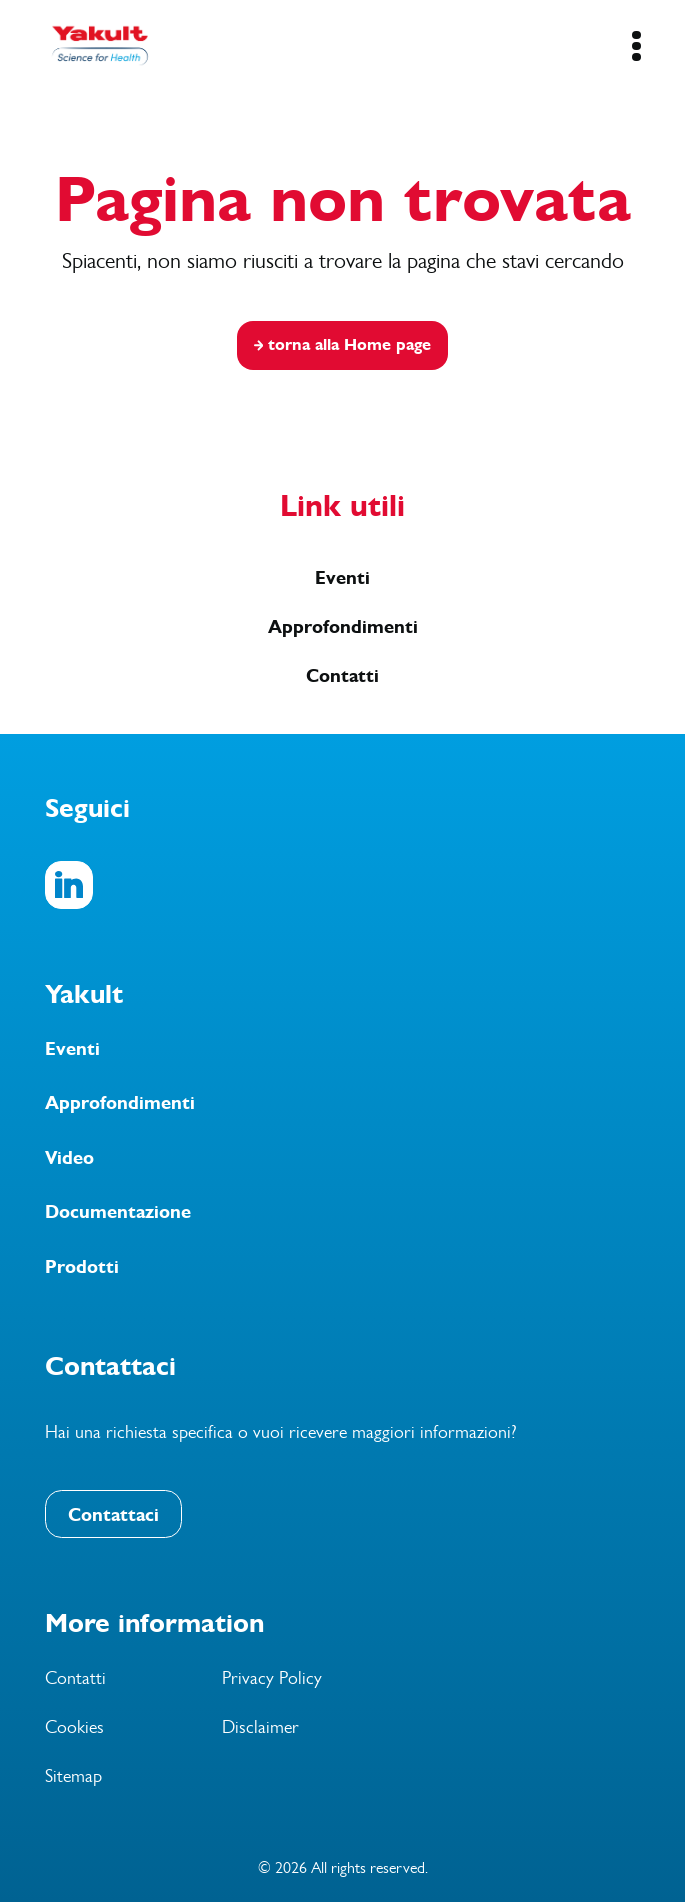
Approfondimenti (343, 627)
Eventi (342, 578)
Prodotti (82, 1267)
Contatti (342, 676)
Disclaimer (260, 1727)
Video (69, 1158)
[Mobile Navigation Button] (636, 46)
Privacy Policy (272, 1678)
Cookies (74, 1727)
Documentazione (118, 1212)
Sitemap (73, 1776)
